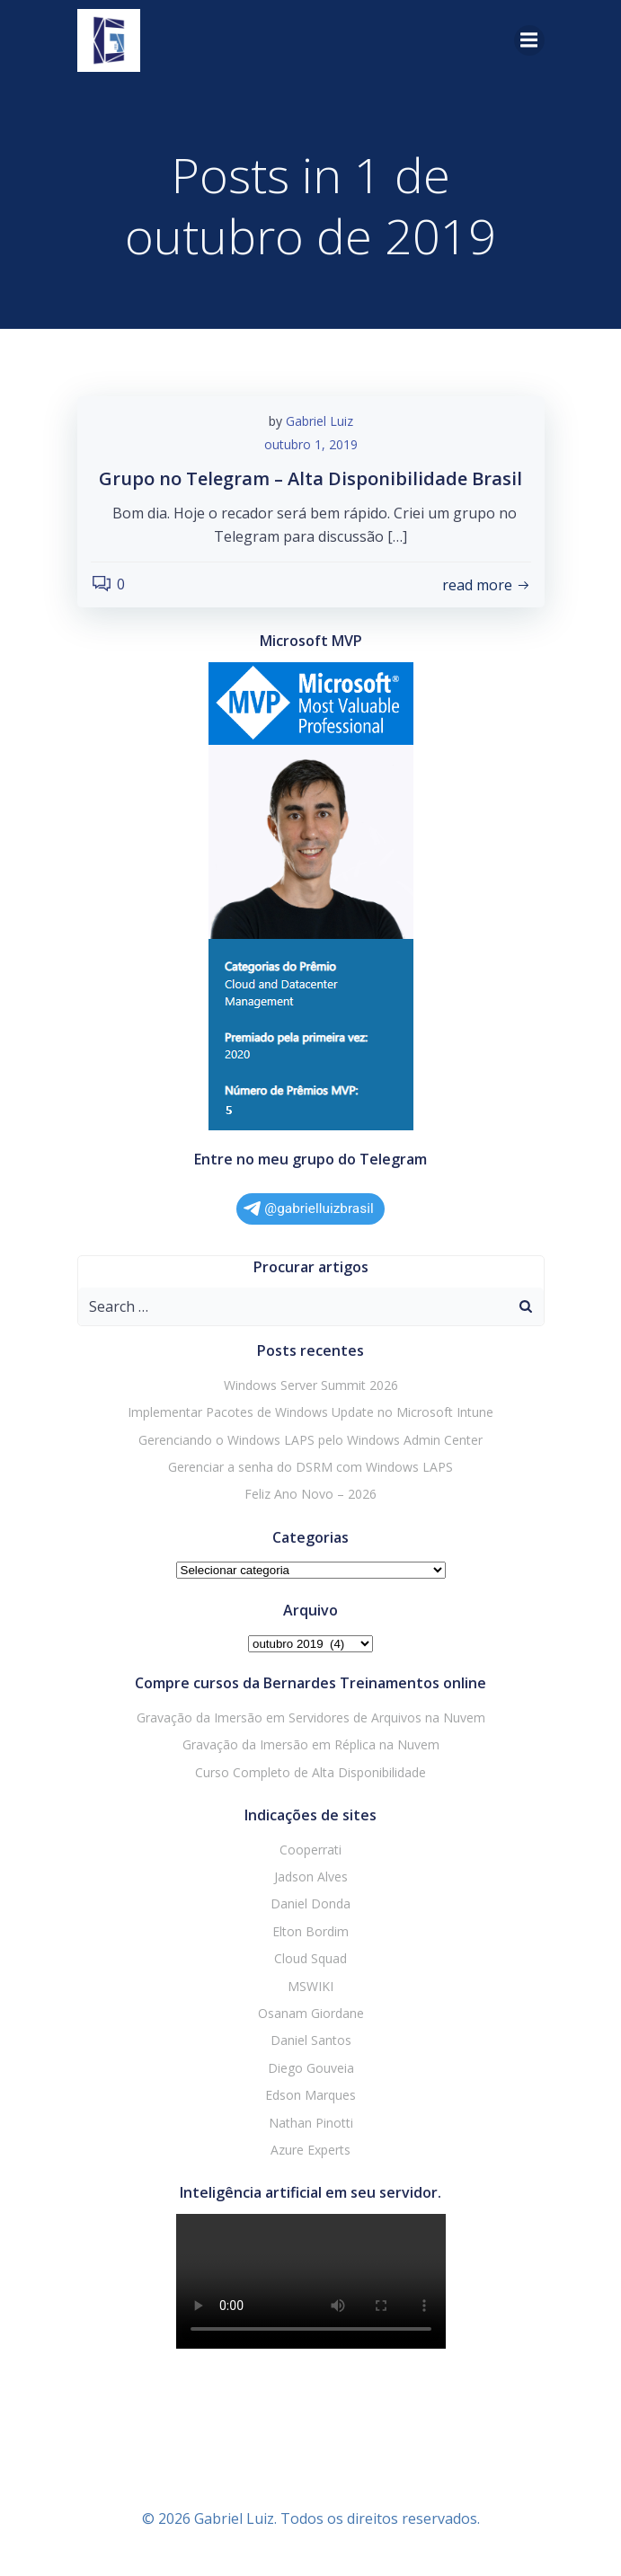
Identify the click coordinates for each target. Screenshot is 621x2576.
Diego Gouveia (311, 2067)
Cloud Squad (310, 1958)
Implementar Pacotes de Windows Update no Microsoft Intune (310, 1412)
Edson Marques (310, 2094)
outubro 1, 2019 (311, 444)
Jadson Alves (311, 1876)
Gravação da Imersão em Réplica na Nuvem (310, 1744)
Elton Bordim (310, 1931)
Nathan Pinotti (311, 2122)
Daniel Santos (311, 2040)
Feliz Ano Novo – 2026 (310, 1493)
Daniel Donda (310, 1903)
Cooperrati (310, 1849)
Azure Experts (310, 2149)
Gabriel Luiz (319, 420)
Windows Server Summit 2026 (311, 1385)
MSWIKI (310, 1986)
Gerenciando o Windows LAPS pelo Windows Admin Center (310, 1439)
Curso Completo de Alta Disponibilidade (310, 1772)
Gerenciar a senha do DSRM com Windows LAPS (310, 1466)
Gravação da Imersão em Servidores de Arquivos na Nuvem (311, 1717)
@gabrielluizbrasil (308, 1208)
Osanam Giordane (311, 2013)
